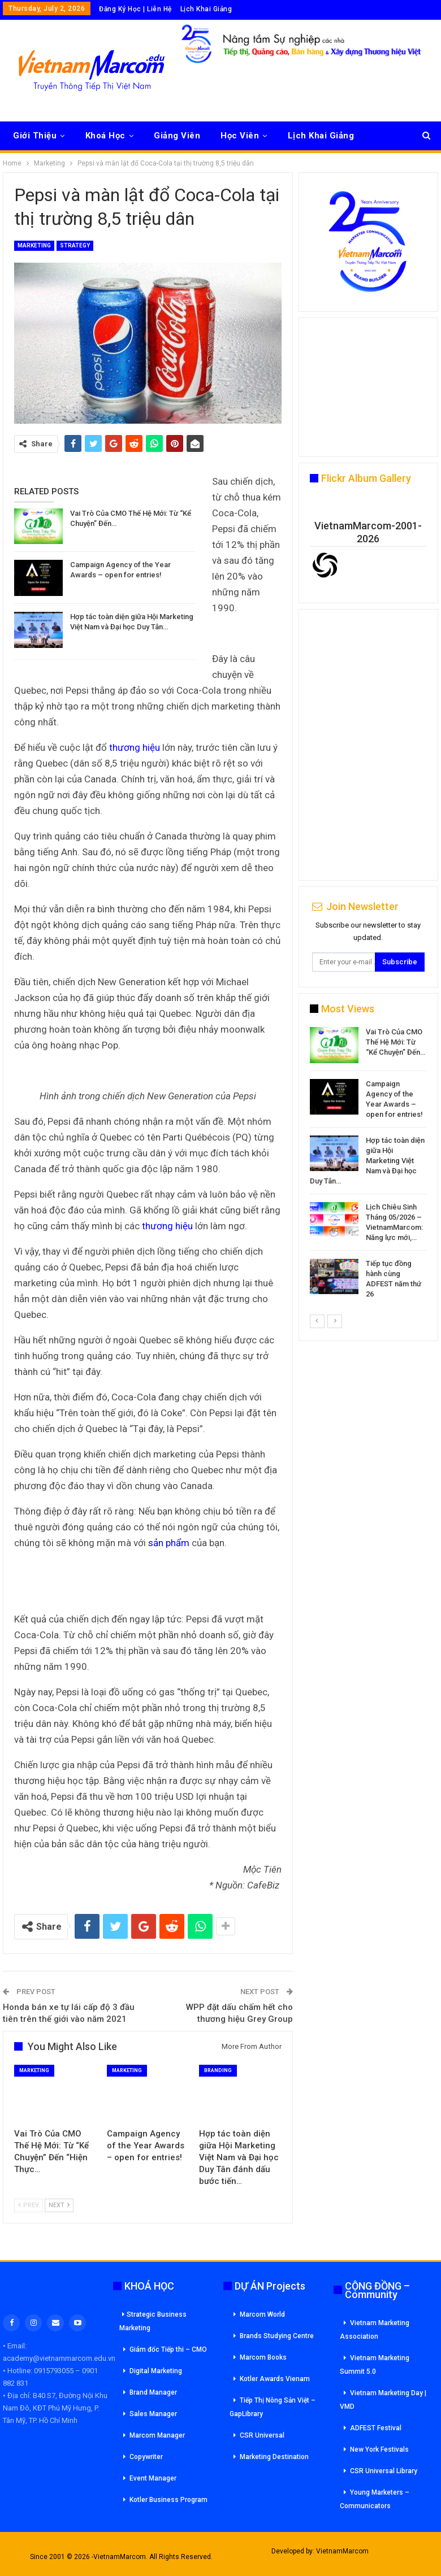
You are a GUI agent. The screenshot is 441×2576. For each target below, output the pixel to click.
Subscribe (399, 962)
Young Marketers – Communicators (374, 2499)
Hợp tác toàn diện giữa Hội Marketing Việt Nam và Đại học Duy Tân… (367, 1160)
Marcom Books (263, 2357)
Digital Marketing (155, 2371)
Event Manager (152, 2478)
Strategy (75, 245)
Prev (28, 2205)
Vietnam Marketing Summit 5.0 (374, 2364)
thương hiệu (134, 747)
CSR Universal (262, 2435)
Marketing (34, 245)
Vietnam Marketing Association (374, 2329)
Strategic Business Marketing (153, 2321)
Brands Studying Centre (277, 2336)
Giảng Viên (177, 135)
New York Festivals (379, 2449)
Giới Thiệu (35, 135)
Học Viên (239, 135)
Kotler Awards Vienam (275, 2379)
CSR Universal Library (383, 2471)
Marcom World (262, 2314)
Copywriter (146, 2457)
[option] (368, 1165)
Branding (218, 2070)
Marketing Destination (274, 2457)
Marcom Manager (157, 2435)
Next (59, 2205)
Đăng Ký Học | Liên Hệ (135, 9)
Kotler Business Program (168, 2500)
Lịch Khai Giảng (206, 9)
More (299, 135)
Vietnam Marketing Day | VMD (383, 2399)
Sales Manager (153, 2414)
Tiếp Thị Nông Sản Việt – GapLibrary (272, 2407)
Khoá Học (105, 135)
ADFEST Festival (375, 2428)
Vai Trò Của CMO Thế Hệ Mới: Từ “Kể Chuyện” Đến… (395, 1042)
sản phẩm (168, 1542)
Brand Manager (153, 2392)
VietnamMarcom (342, 2551)
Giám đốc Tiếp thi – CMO (168, 2349)
